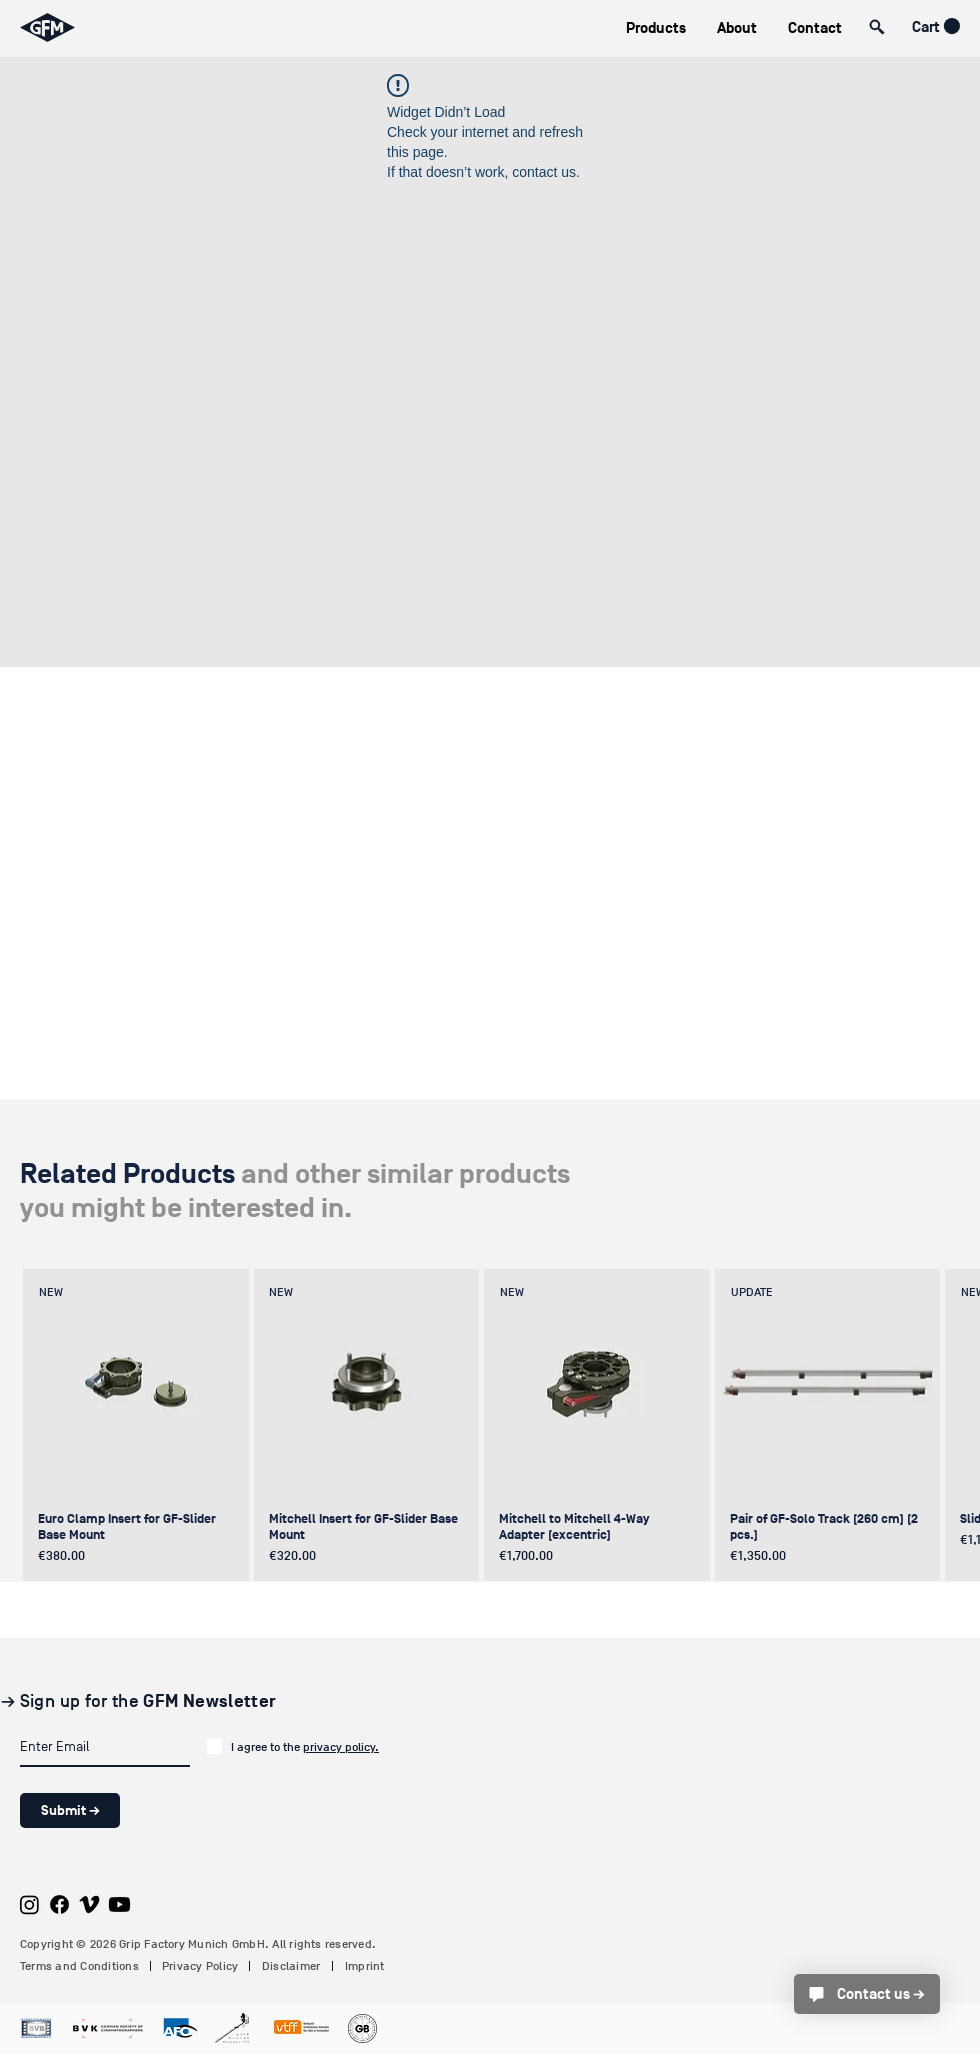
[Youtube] (119, 1904)
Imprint (365, 1966)
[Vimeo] (89, 1904)
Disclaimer (291, 1966)
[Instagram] (29, 1904)
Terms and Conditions (79, 1966)
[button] (655, 28)
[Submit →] (70, 1810)
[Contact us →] (867, 1994)
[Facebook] (59, 1904)
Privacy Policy (200, 1966)
